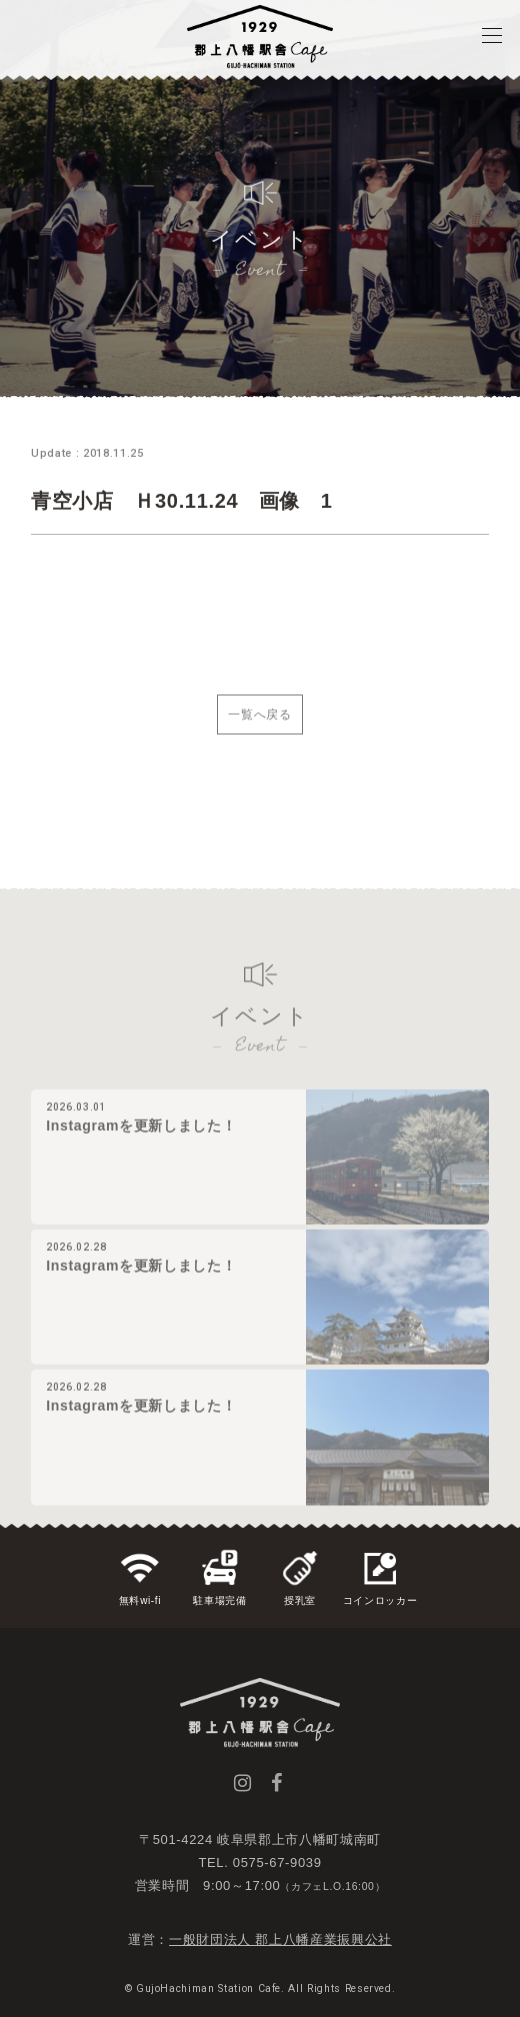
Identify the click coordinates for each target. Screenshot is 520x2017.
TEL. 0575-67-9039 (259, 1862)
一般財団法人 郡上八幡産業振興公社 (280, 1939)
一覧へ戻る (259, 726)
